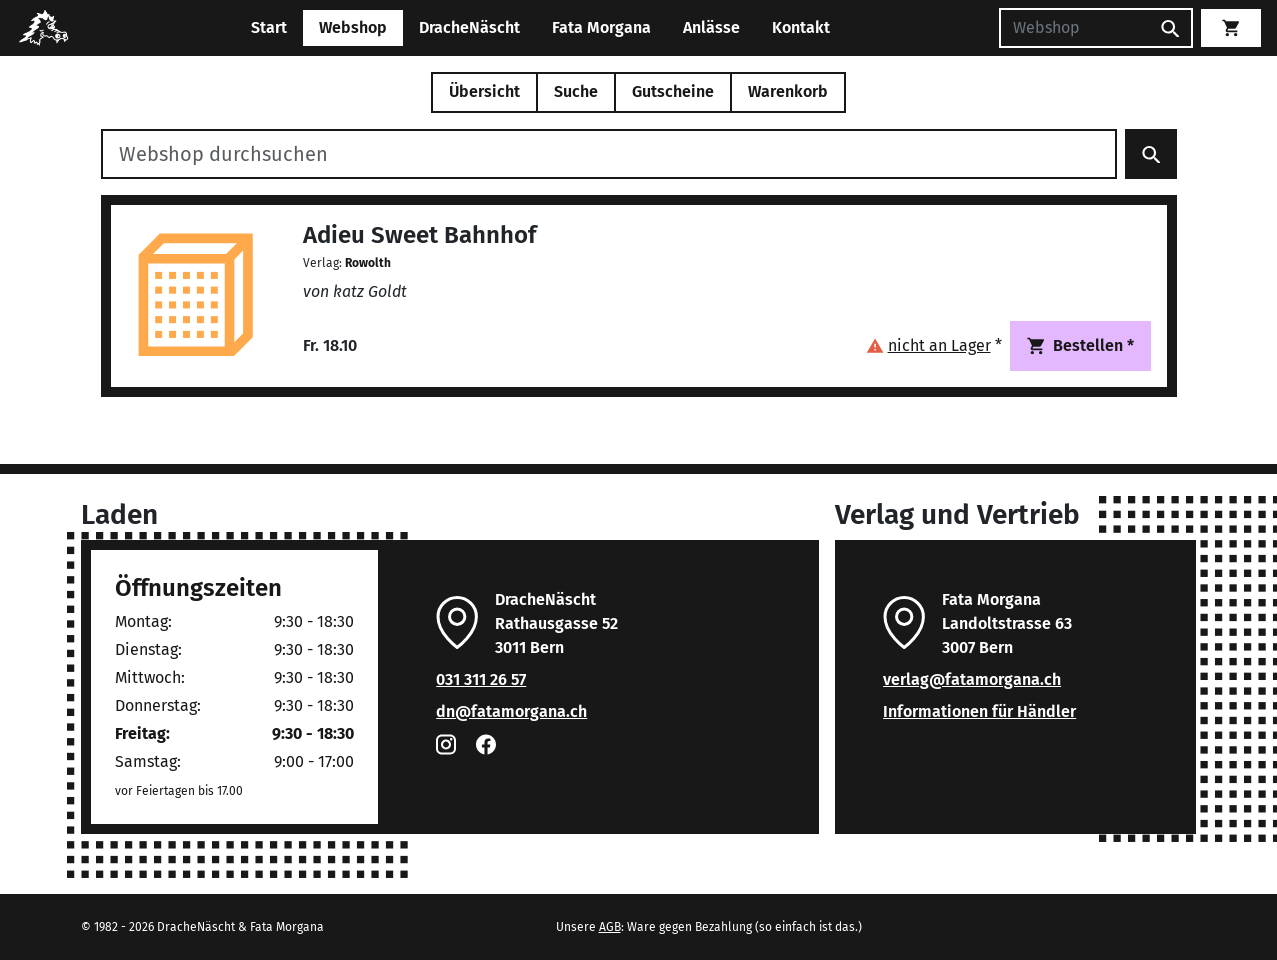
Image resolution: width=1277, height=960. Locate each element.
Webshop (353, 27)
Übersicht (484, 91)
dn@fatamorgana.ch (511, 711)
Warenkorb (788, 91)
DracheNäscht (469, 27)
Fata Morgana (601, 27)
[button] (934, 345)
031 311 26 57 (481, 679)
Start (269, 27)
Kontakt (801, 27)
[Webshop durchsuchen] (609, 154)
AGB (610, 927)
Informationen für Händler (979, 711)
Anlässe (711, 27)
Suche (576, 91)
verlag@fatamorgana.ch (972, 679)
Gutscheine (673, 91)
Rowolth (368, 263)
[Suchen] (1074, 28)
